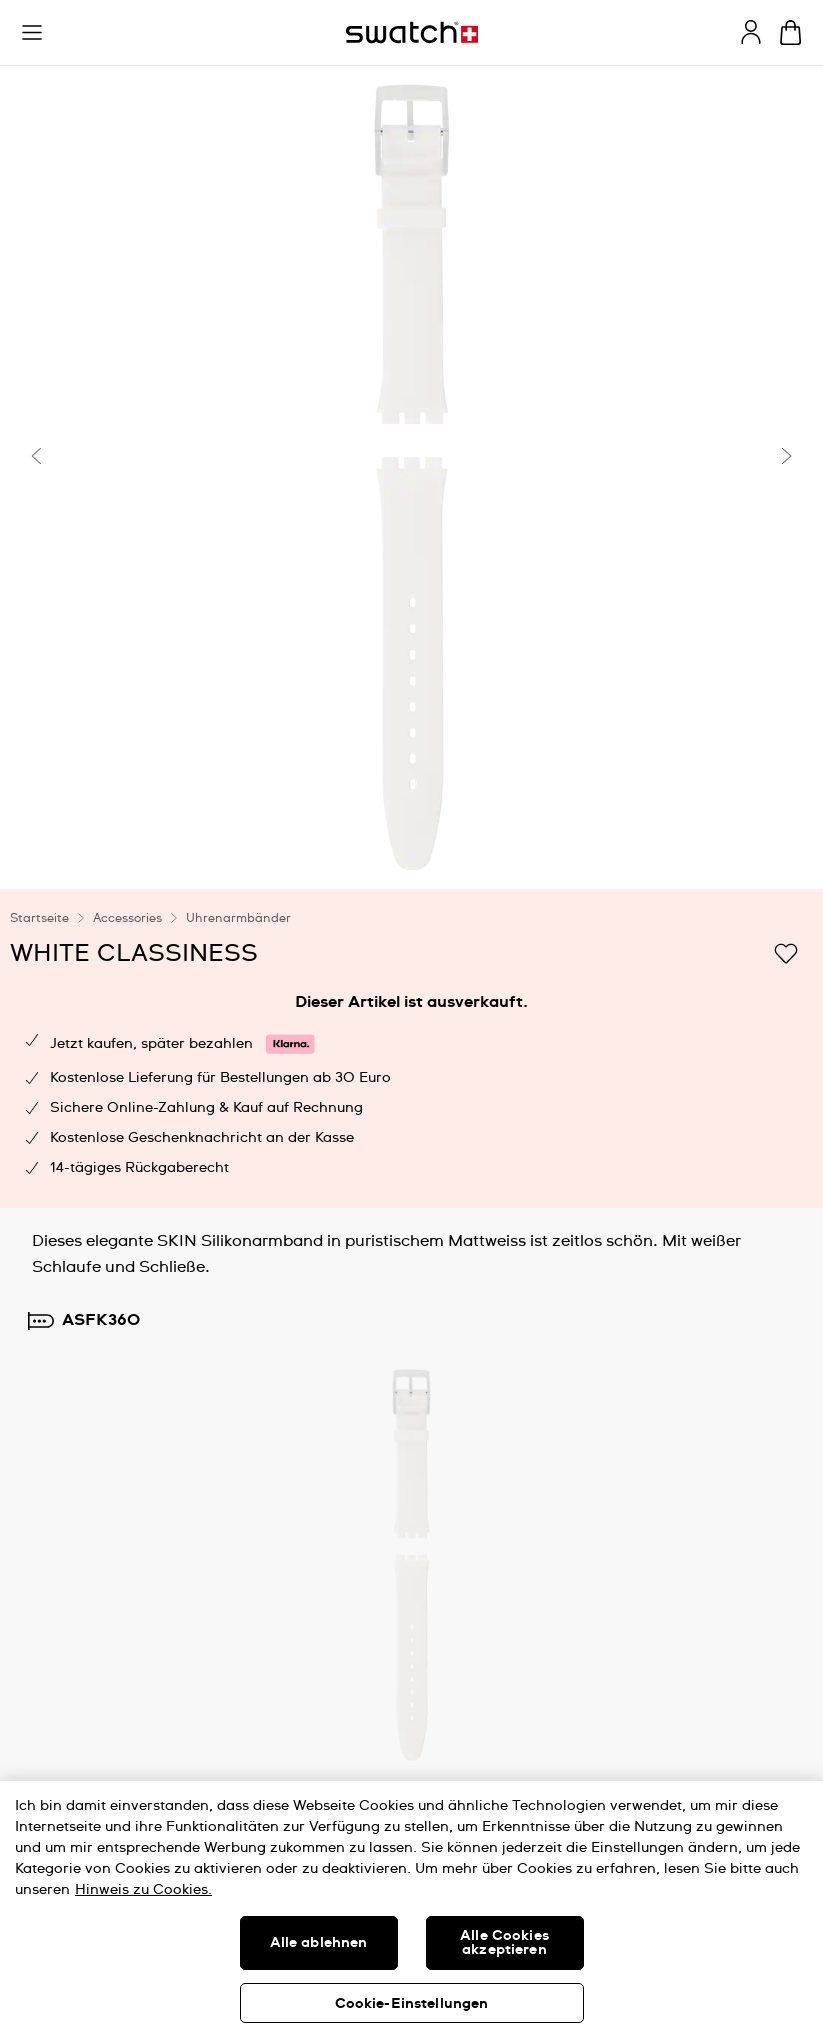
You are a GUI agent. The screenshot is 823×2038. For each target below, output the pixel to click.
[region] (411, 1909)
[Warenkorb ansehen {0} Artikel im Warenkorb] (790, 32)
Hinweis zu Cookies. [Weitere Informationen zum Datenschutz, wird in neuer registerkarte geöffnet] (143, 1890)
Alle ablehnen (319, 1943)
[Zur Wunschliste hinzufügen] (786, 952)
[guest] (751, 32)
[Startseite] (412, 32)
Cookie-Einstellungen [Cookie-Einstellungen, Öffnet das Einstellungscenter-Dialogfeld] (412, 2004)
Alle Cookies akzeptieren (504, 1943)
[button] (32, 33)
